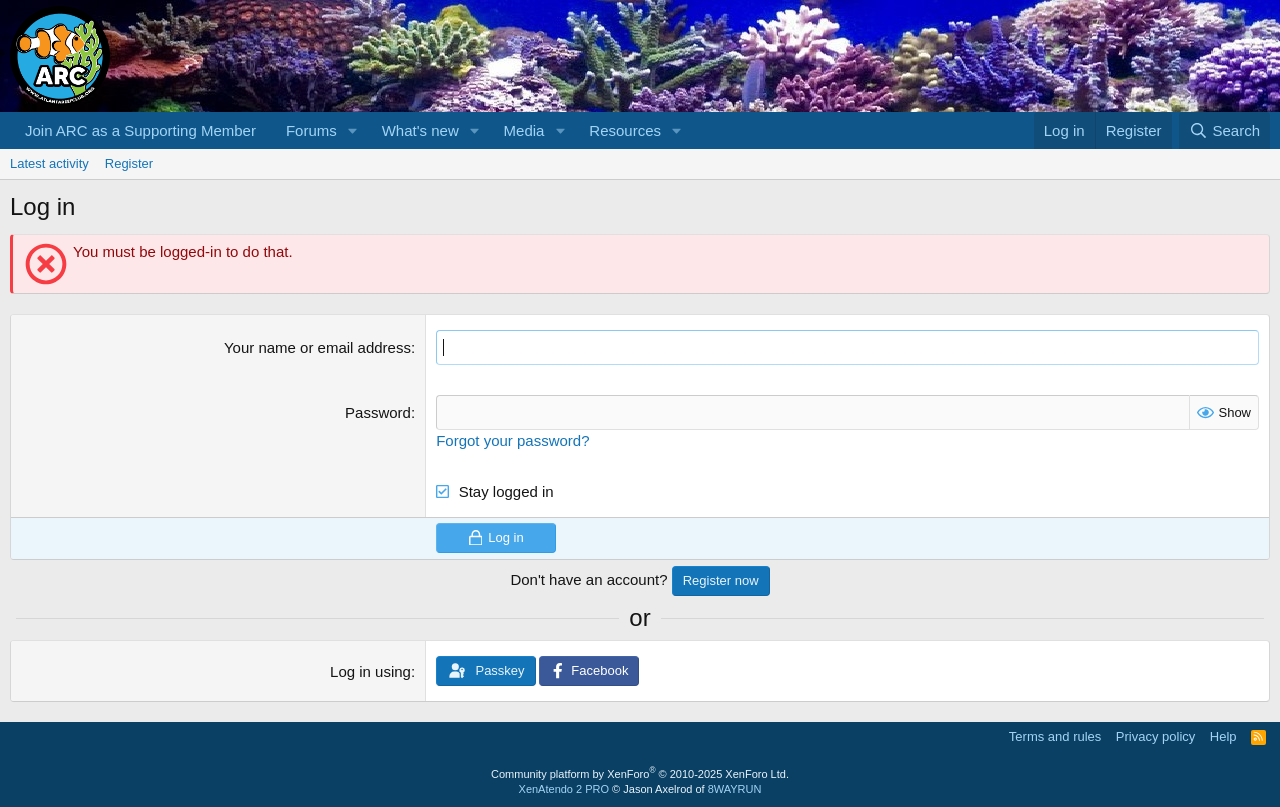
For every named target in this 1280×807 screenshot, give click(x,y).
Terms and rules (1055, 736)
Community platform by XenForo (640, 774)
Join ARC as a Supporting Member (140, 130)
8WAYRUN (735, 789)
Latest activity (49, 163)
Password (378, 412)
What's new (420, 130)
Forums (311, 130)
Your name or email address (317, 347)
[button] (353, 130)
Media (524, 130)
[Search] (1224, 130)
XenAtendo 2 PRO (564, 789)
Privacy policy (1155, 736)
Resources (625, 130)
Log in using (370, 671)
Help (1223, 736)
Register (129, 163)
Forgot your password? (512, 440)
